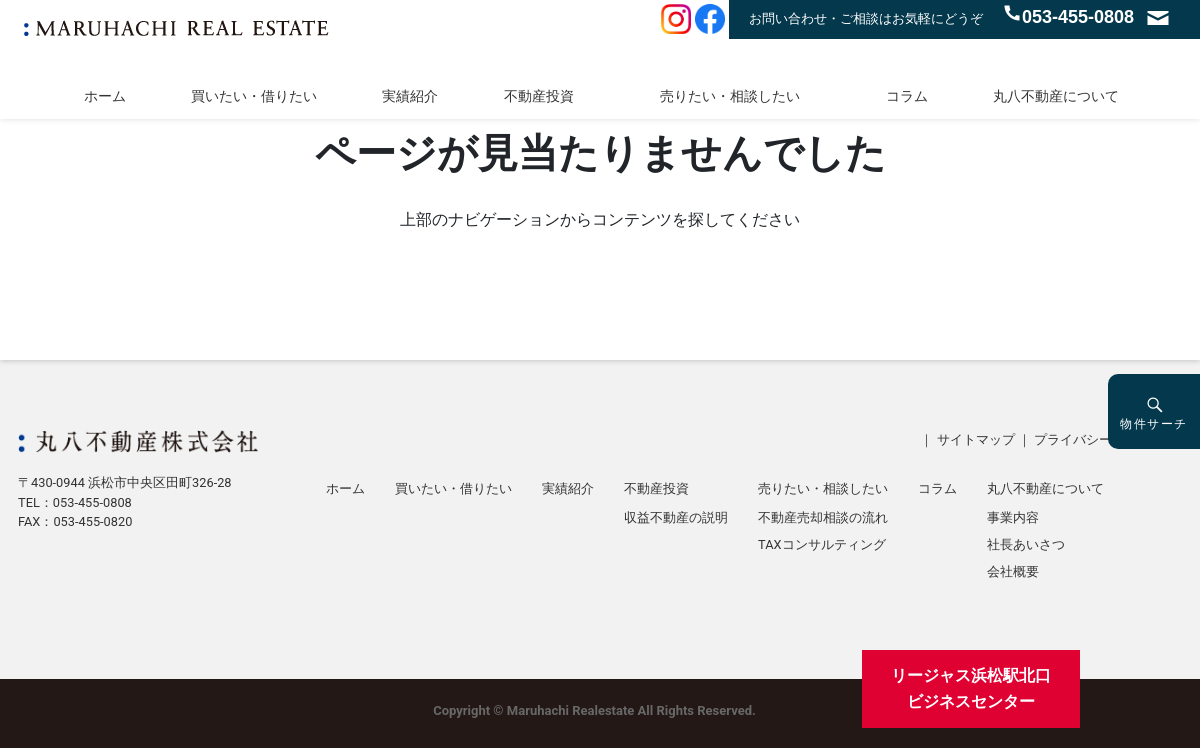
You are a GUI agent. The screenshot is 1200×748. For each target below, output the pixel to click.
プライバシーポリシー (1099, 439)
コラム (907, 96)
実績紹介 (410, 96)
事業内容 (1013, 518)
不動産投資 (539, 96)
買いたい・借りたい (254, 96)
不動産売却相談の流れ (823, 518)
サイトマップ (976, 439)
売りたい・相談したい (730, 96)
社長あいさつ (1026, 545)
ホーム (105, 96)
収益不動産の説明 (676, 518)
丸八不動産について (1056, 96)
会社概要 (1013, 572)
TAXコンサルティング (822, 545)
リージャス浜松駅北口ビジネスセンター (971, 688)
